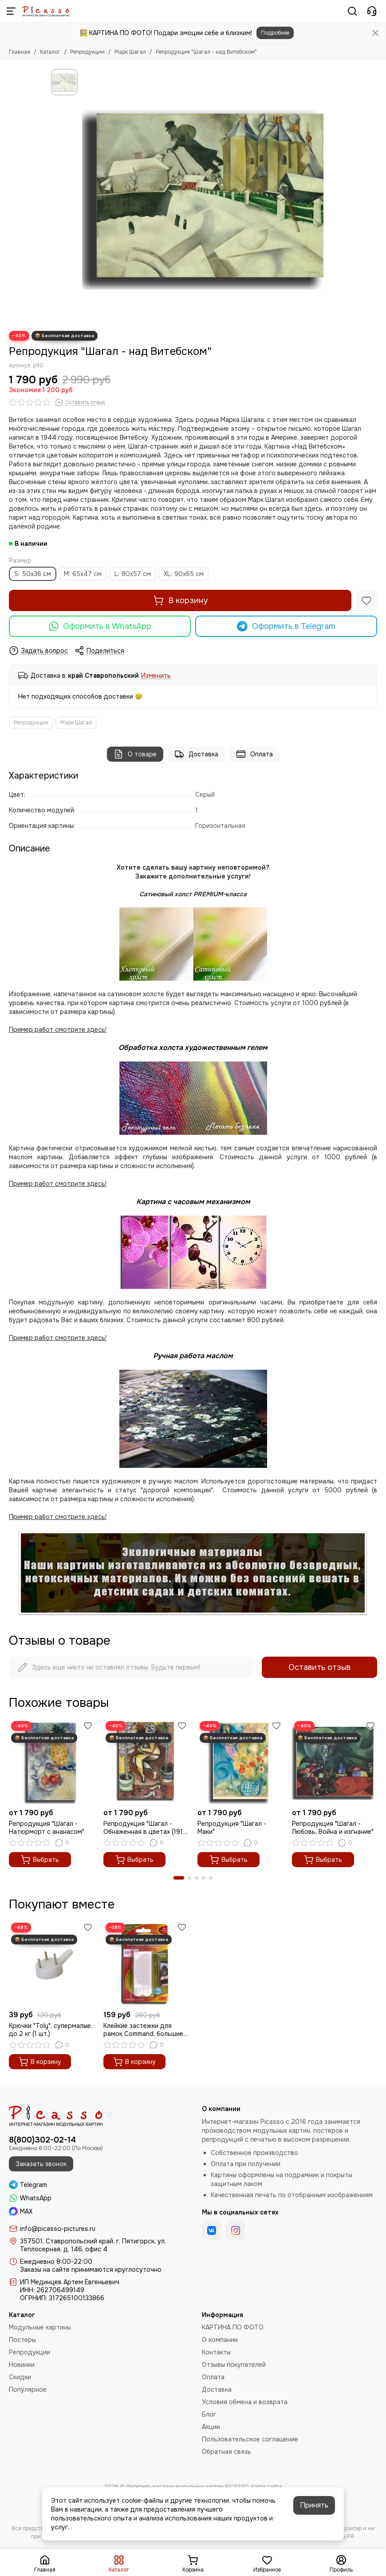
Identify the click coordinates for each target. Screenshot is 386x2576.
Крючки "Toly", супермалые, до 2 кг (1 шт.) (50, 2030)
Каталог (50, 52)
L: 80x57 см (132, 574)
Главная (19, 52)
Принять (314, 2505)
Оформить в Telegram (286, 626)
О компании (220, 2340)
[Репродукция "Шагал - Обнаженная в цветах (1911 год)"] (146, 1762)
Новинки (22, 2365)
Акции (211, 2427)
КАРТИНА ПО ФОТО (233, 2327)
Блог (209, 2414)
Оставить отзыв (319, 1667)
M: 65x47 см (83, 574)
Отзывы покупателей (234, 2365)
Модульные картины (40, 2327)
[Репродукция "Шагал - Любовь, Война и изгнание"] (335, 1762)
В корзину (180, 600)
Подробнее (275, 32)
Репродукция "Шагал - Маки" (231, 1828)
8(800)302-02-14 (42, 2140)
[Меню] (11, 11)
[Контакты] (372, 11)
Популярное (28, 2389)
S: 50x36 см (32, 574)
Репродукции (87, 52)
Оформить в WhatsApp (100, 626)
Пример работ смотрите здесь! (57, 1338)
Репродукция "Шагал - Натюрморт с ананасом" (46, 1828)
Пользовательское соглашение (250, 2439)
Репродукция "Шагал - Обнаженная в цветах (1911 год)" (144, 1828)
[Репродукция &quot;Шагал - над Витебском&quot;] (208, 195)
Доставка (196, 754)
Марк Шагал (130, 52)
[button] (178, 1878)
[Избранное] (366, 600)
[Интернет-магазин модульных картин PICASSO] (45, 11)
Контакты (216, 2352)
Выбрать (40, 1859)
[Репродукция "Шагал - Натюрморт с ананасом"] (52, 1762)
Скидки (20, 2377)
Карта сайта (266, 2486)
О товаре (135, 754)
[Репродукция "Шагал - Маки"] (240, 1762)
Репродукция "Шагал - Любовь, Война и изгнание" (333, 1828)
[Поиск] (352, 11)
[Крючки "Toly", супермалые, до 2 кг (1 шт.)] (52, 1963)
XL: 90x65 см (184, 574)
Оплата (254, 754)
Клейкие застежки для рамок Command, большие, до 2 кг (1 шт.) (144, 2030)
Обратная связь (226, 2452)
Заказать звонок (41, 2164)
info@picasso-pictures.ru (57, 2229)
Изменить (156, 675)
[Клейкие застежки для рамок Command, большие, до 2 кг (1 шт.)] (146, 1963)
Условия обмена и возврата (245, 2402)
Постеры (22, 2340)
